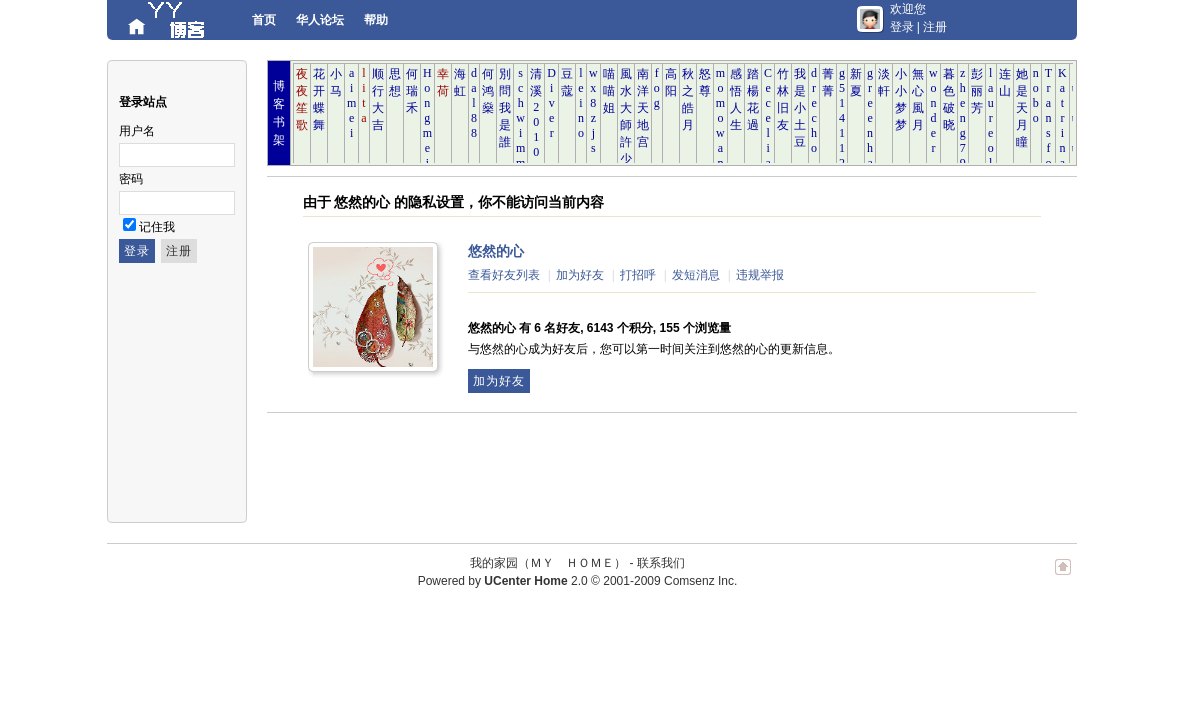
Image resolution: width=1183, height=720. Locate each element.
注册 (935, 27)
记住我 (157, 227)
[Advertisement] (631, 468)
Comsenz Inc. (700, 581)
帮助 (376, 20)
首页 (264, 20)
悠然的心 (496, 251)
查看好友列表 (504, 275)
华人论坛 (320, 20)
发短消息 (696, 275)
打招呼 (638, 275)
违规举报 (760, 275)
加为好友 (580, 275)
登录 (902, 27)
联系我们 (661, 563)
